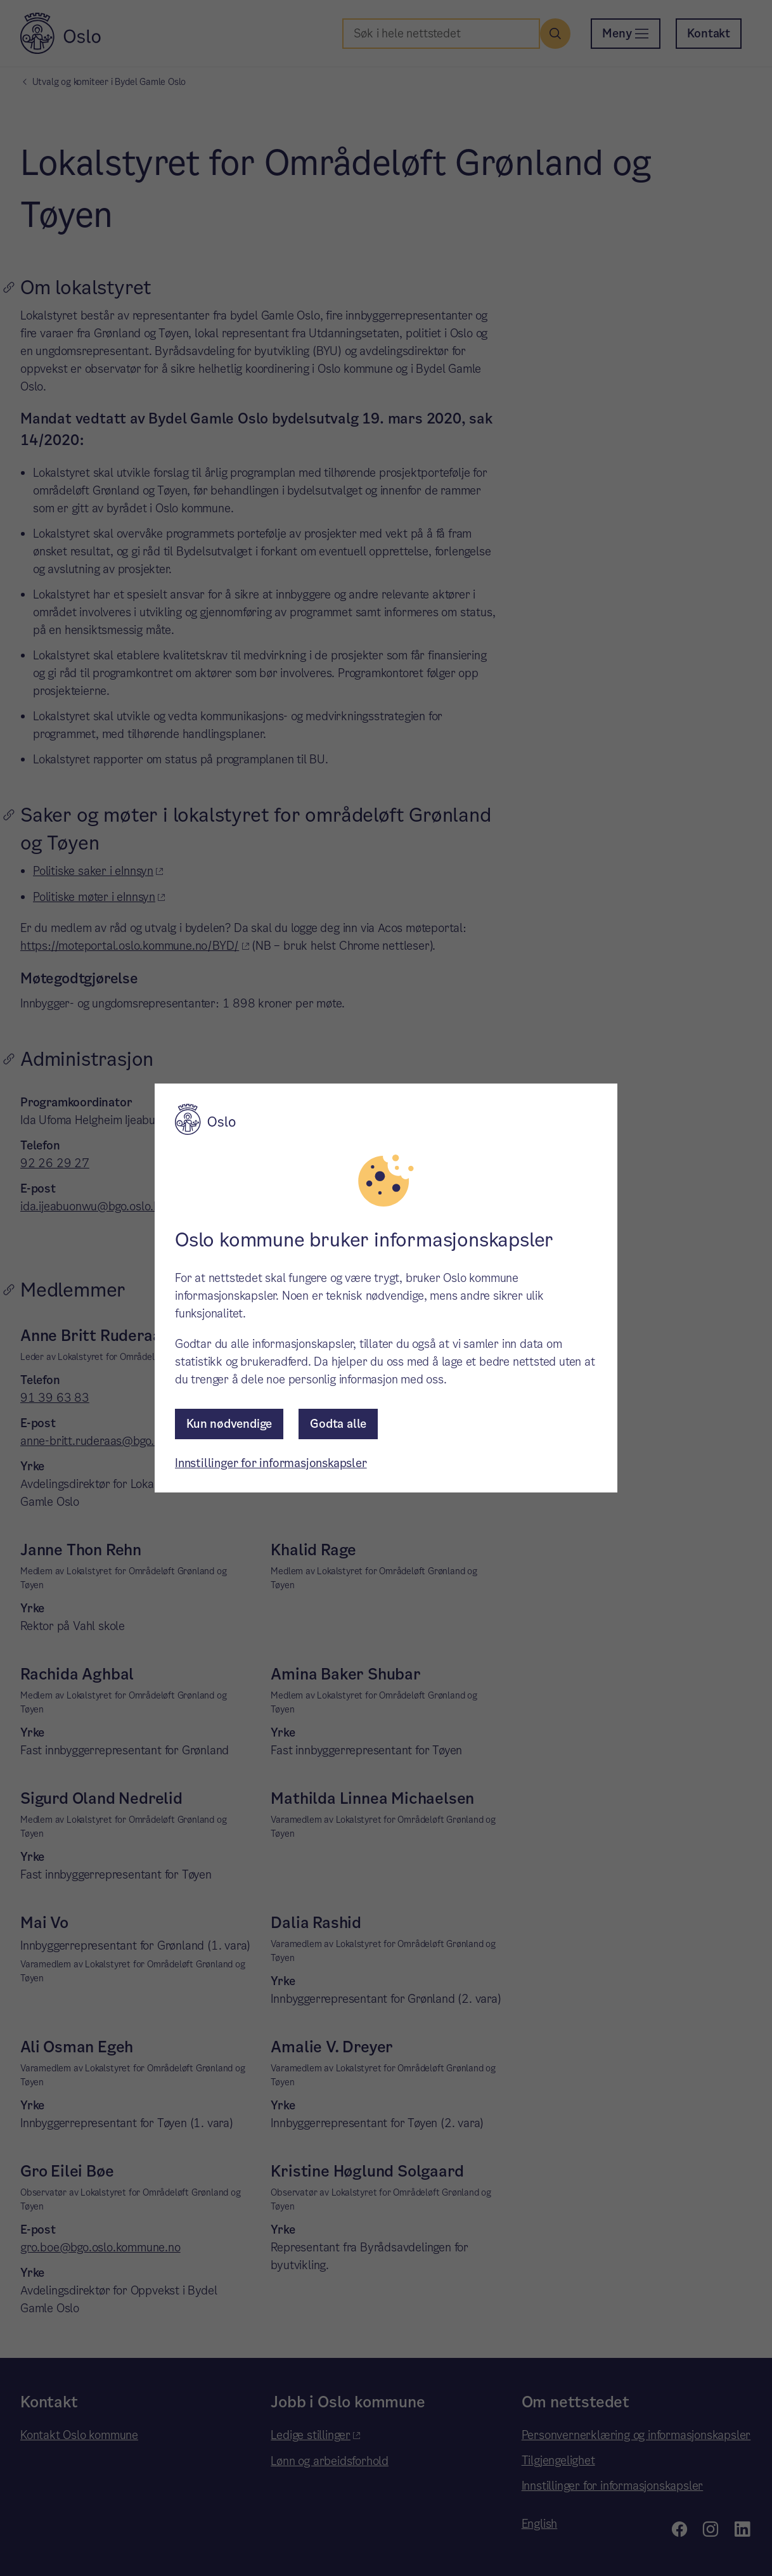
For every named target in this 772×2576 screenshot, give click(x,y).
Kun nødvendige (229, 1424)
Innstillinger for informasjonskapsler (271, 1463)
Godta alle (338, 1424)
